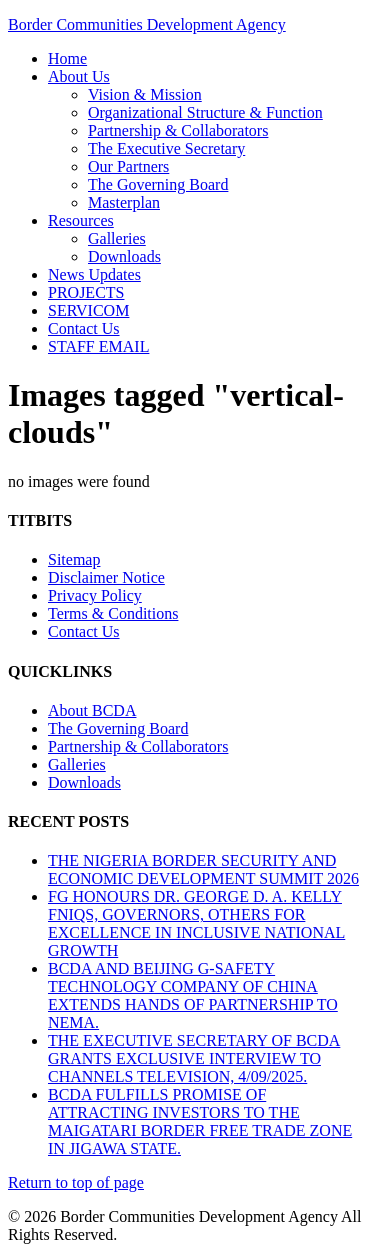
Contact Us (84, 328)
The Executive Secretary (166, 148)
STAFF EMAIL (98, 346)
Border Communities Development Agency (147, 24)
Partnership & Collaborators (178, 130)
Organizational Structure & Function (205, 112)
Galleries (117, 238)
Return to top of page (76, 1182)
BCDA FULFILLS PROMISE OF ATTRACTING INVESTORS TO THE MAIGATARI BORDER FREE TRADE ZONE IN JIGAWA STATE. (200, 1121)
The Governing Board (158, 184)
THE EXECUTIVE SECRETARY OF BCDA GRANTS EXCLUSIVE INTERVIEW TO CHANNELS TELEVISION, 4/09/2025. (194, 1058)
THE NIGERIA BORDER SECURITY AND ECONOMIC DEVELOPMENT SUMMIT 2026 (203, 869)
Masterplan (124, 202)
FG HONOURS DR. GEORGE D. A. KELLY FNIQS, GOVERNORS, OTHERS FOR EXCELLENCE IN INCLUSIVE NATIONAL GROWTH (196, 923)
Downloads (124, 256)
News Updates (94, 274)
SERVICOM (88, 310)
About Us (79, 76)
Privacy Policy (95, 595)
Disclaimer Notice (106, 577)
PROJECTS (86, 292)
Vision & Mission (145, 94)
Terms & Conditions (113, 613)
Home (67, 58)
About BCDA (92, 710)
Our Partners (128, 166)
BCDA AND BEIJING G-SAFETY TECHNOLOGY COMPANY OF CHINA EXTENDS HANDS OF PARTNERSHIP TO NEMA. (193, 995)
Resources (81, 220)
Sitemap (74, 559)
